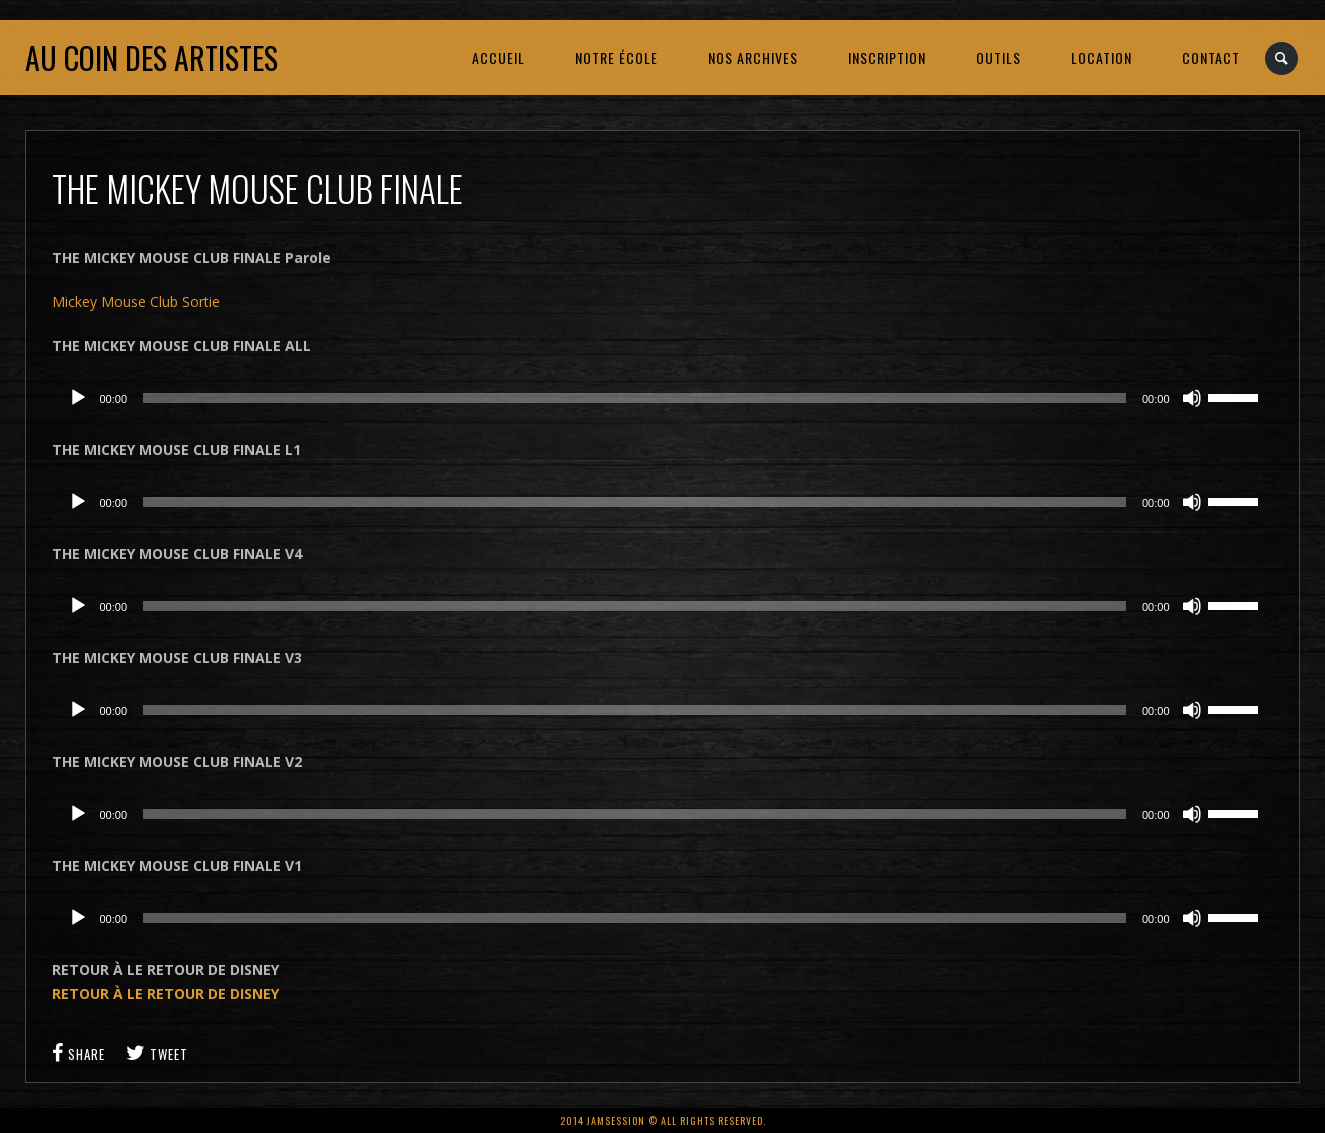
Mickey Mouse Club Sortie (136, 301)
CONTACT (1211, 57)
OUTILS (998, 57)
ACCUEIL (498, 57)
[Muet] (1192, 398)
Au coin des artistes (151, 57)
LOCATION (1101, 57)
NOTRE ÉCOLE (616, 57)
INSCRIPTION (887, 57)
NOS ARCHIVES (753, 57)
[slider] (634, 398)
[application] (663, 398)
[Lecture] (78, 398)
